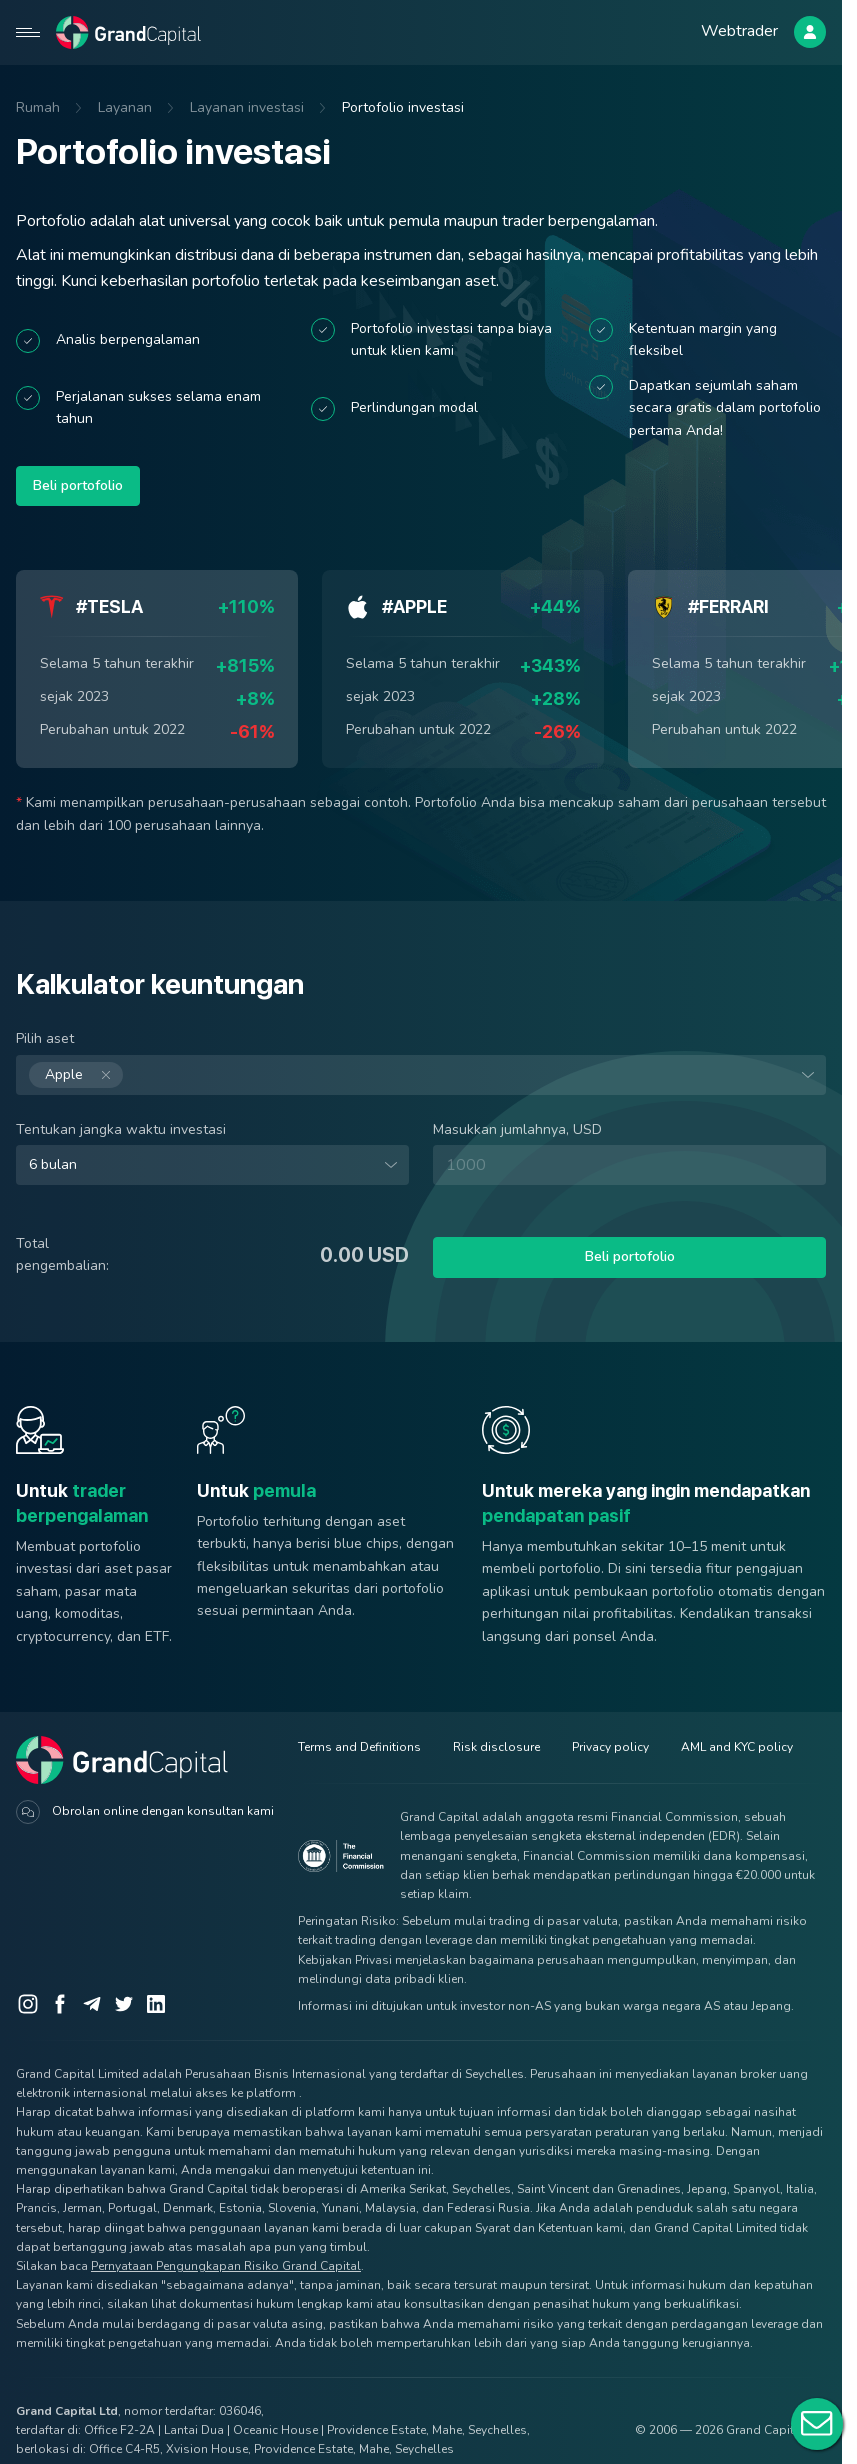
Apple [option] (76, 1075)
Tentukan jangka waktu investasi (121, 1129)
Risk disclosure (496, 1747)
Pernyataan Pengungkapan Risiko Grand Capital (226, 2266)
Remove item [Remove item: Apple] (76, 1075)
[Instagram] (28, 2004)
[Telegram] (92, 2004)
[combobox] (421, 1075)
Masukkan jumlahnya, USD (517, 1129)
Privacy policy (610, 1747)
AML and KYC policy (737, 1747)
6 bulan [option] (53, 1165)
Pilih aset (45, 1038)
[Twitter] (124, 2004)
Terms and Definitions (359, 1747)
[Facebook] (60, 2004)
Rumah (38, 107)
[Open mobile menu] (28, 32)
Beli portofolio (78, 485)
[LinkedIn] (156, 2004)
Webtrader (739, 31)
